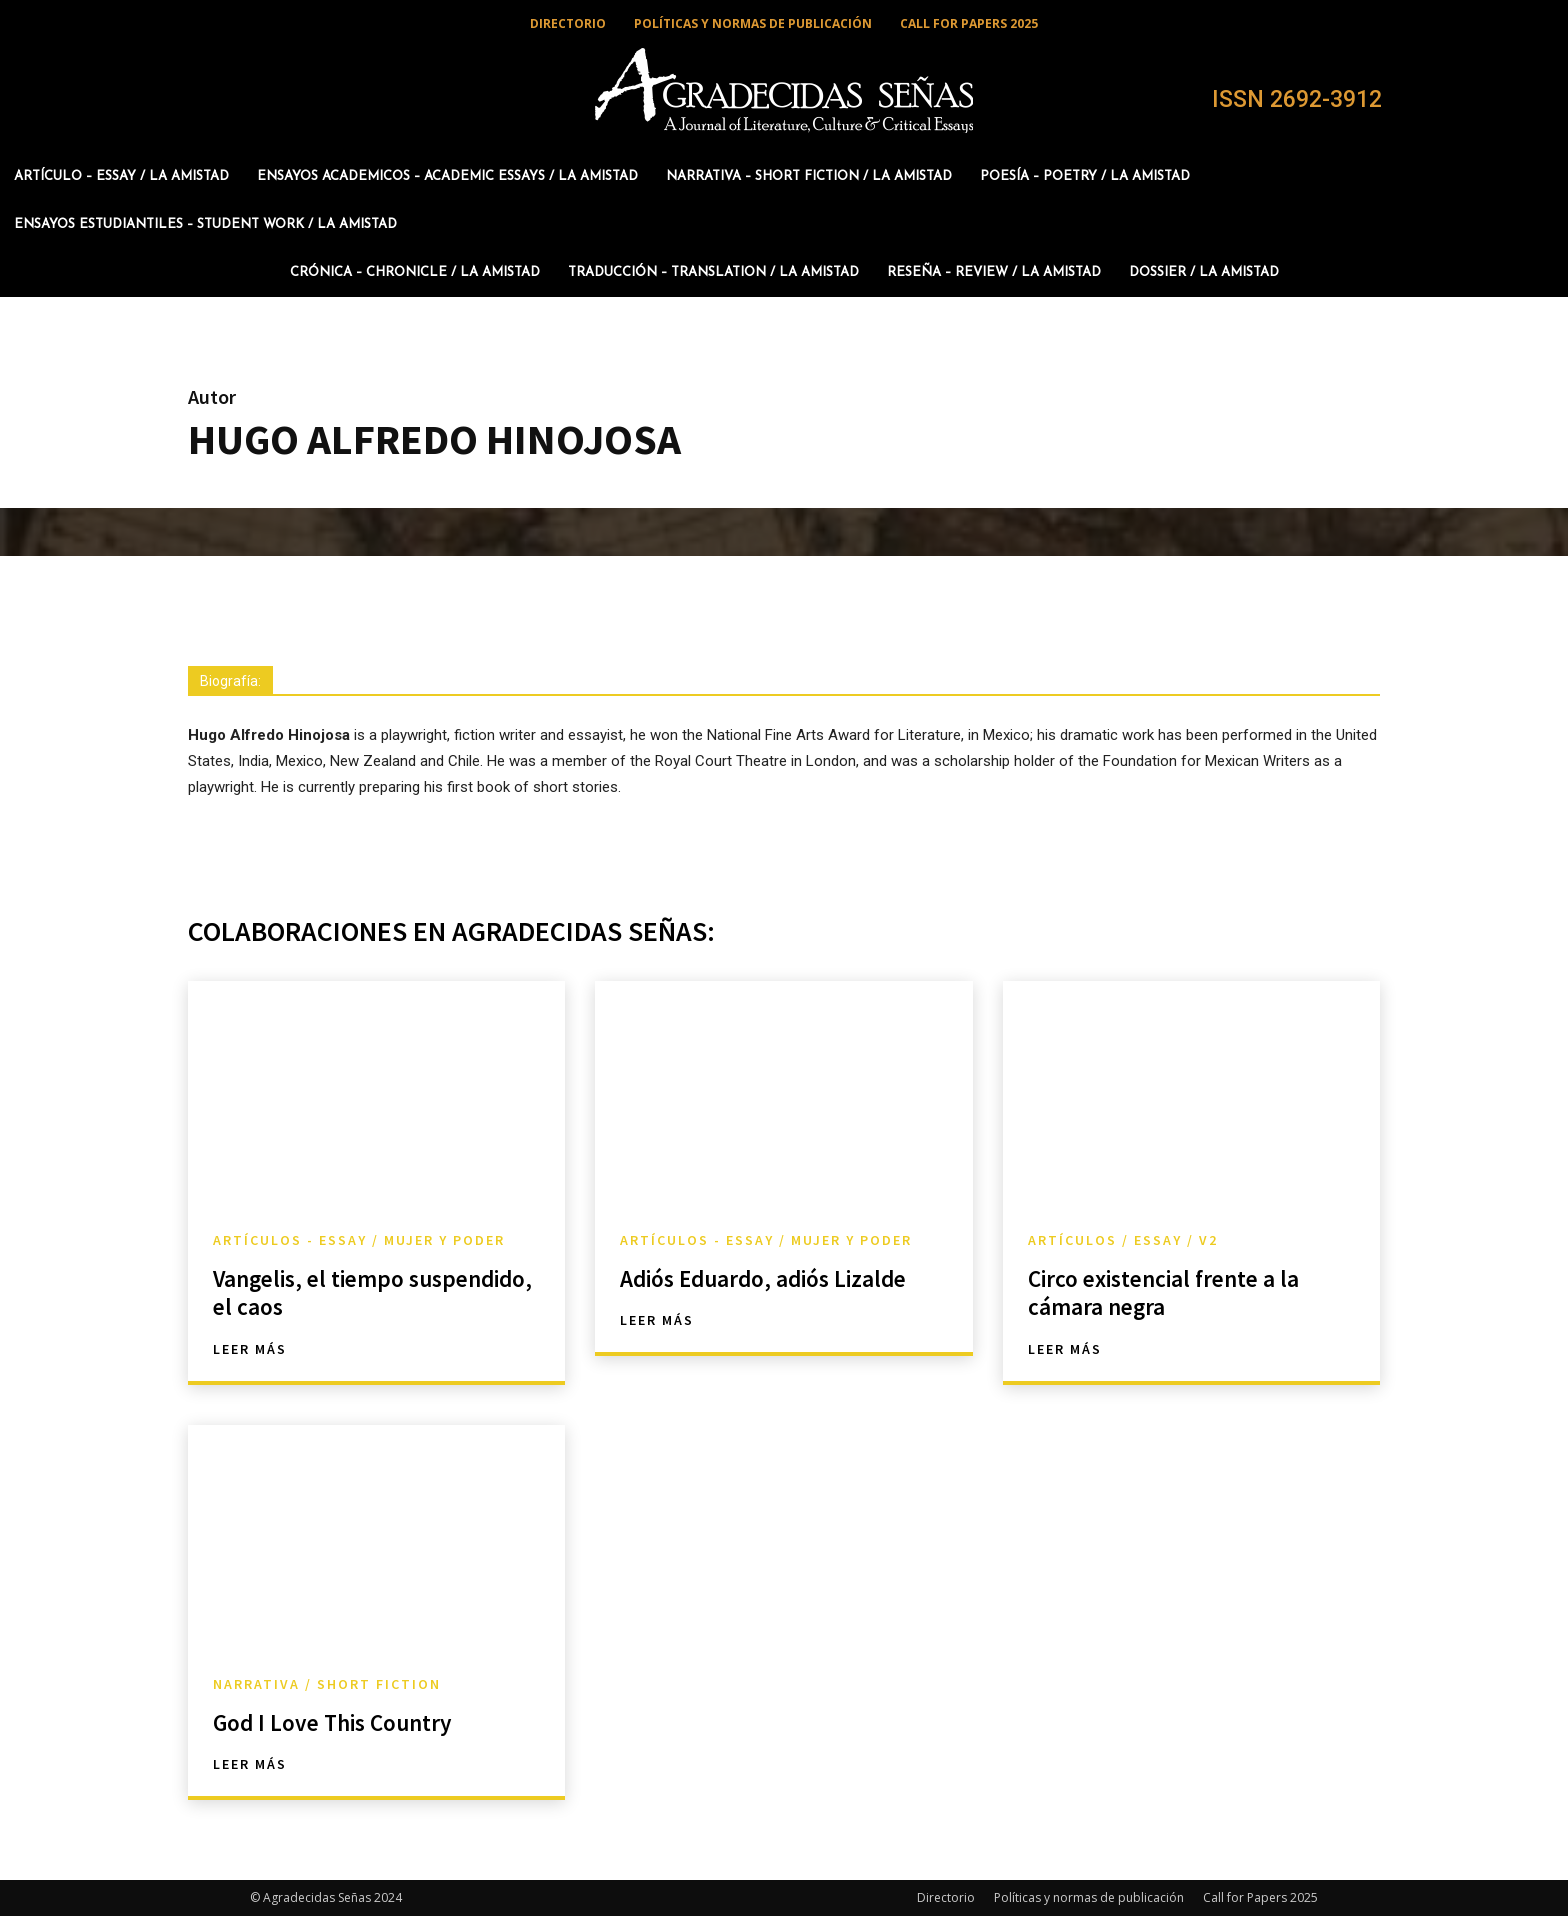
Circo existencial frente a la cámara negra (1168, 1293)
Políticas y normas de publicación (1089, 1897)
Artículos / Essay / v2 (1123, 1240)
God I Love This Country (337, 1722)
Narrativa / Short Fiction (327, 1684)
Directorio (946, 1897)
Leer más (250, 1349)
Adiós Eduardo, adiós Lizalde (768, 1278)
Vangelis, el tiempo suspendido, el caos (316, 1293)
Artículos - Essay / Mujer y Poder (359, 1240)
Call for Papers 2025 (1260, 1897)
